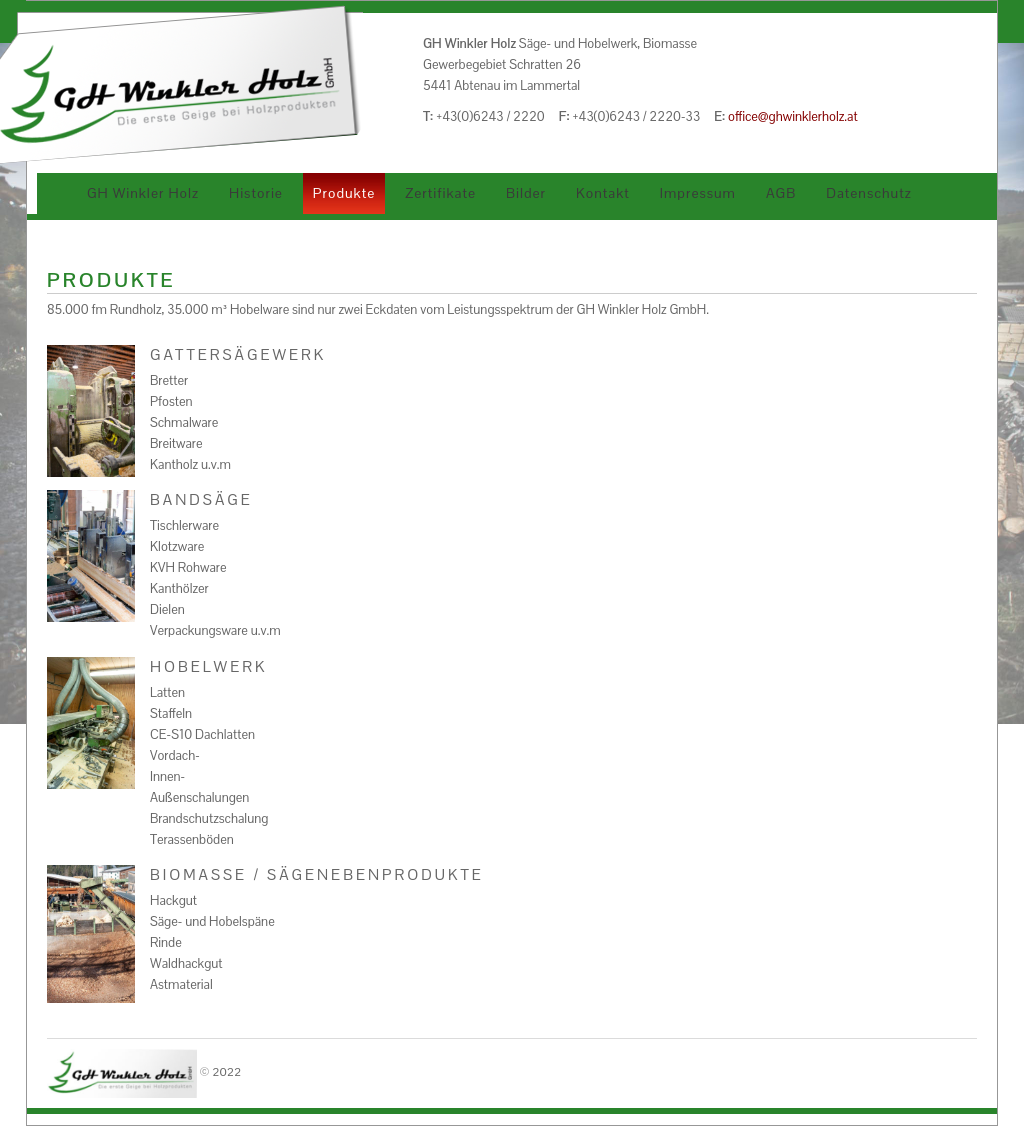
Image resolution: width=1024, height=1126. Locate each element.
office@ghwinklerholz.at (793, 116)
